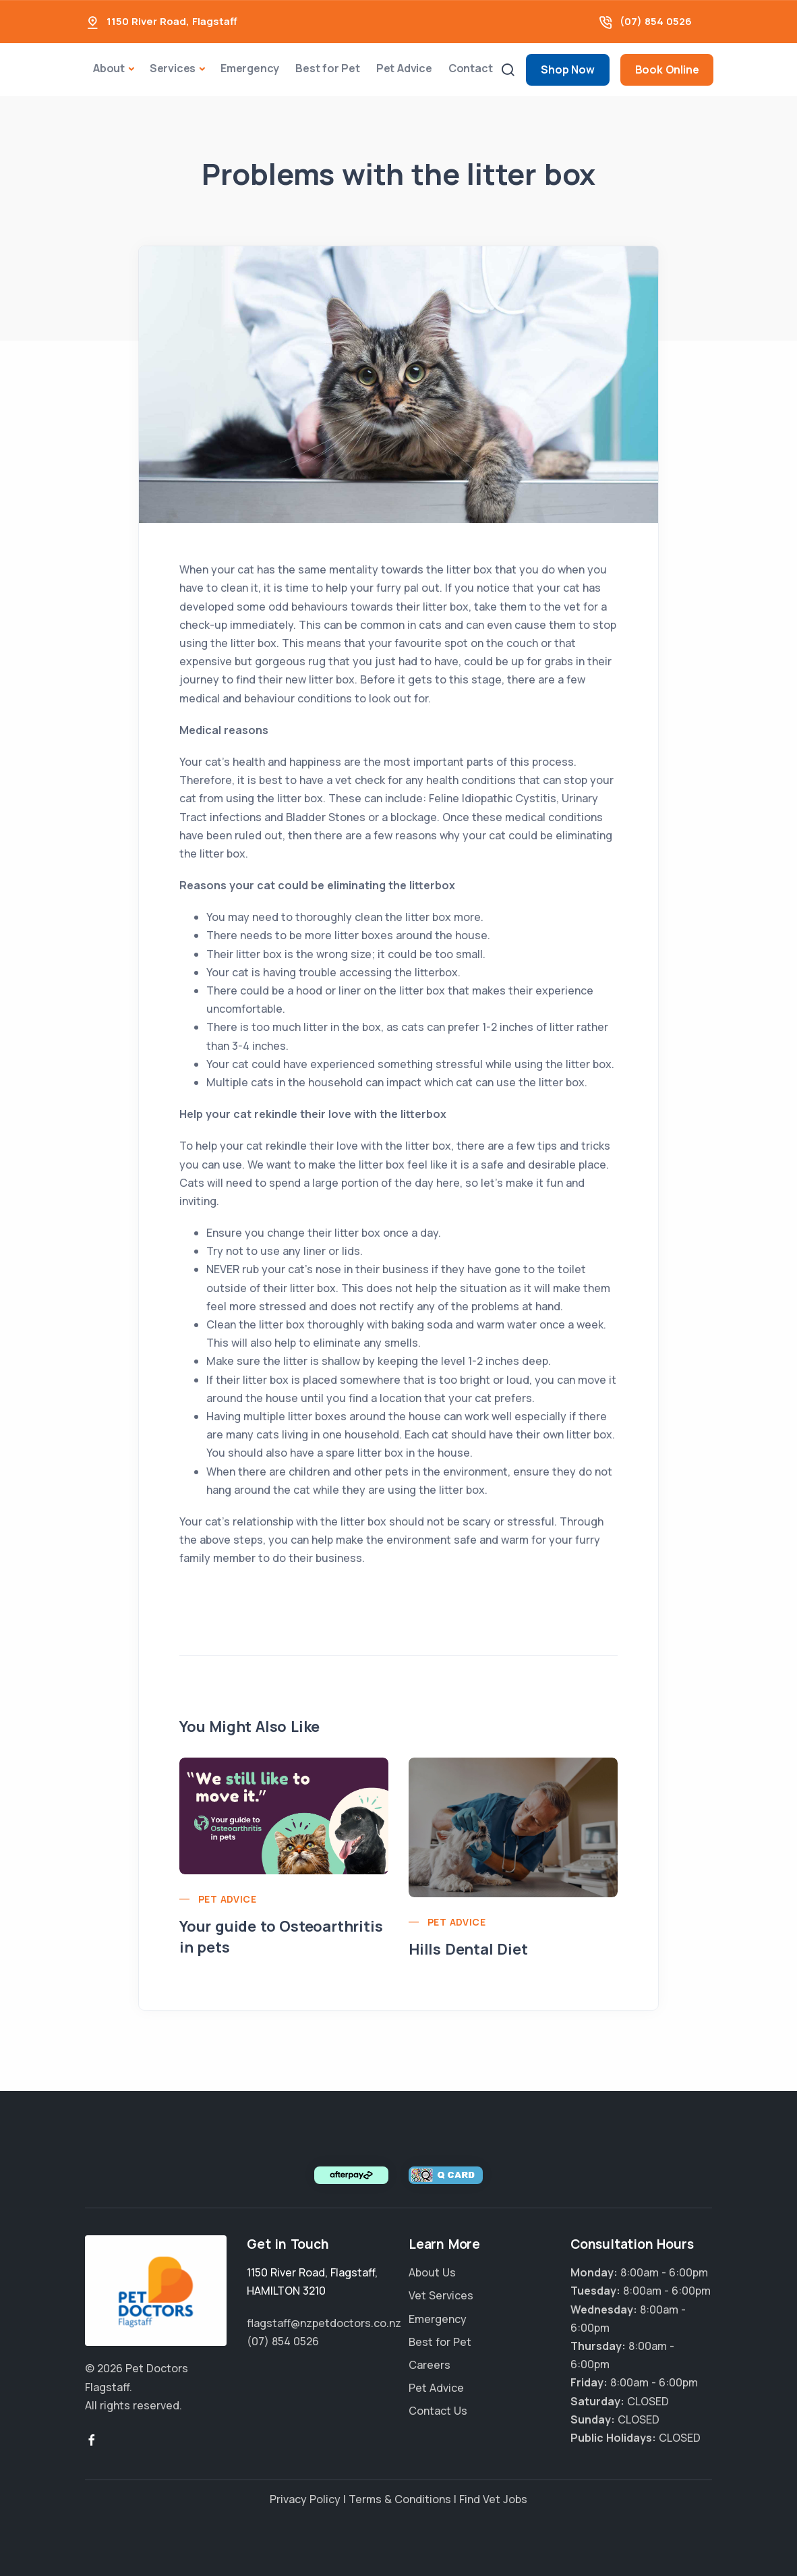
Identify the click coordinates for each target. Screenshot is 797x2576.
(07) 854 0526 (656, 21)
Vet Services (441, 2295)
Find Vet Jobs (493, 2499)
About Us (432, 2272)
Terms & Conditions (400, 2499)
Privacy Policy (305, 2499)
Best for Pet (327, 68)
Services (173, 68)
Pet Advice (404, 68)
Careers (429, 2364)
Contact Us (438, 2410)
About (109, 68)
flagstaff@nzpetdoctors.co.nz (324, 2323)
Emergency (249, 68)
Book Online (667, 69)
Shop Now (567, 69)
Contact (470, 68)
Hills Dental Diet (468, 1949)
